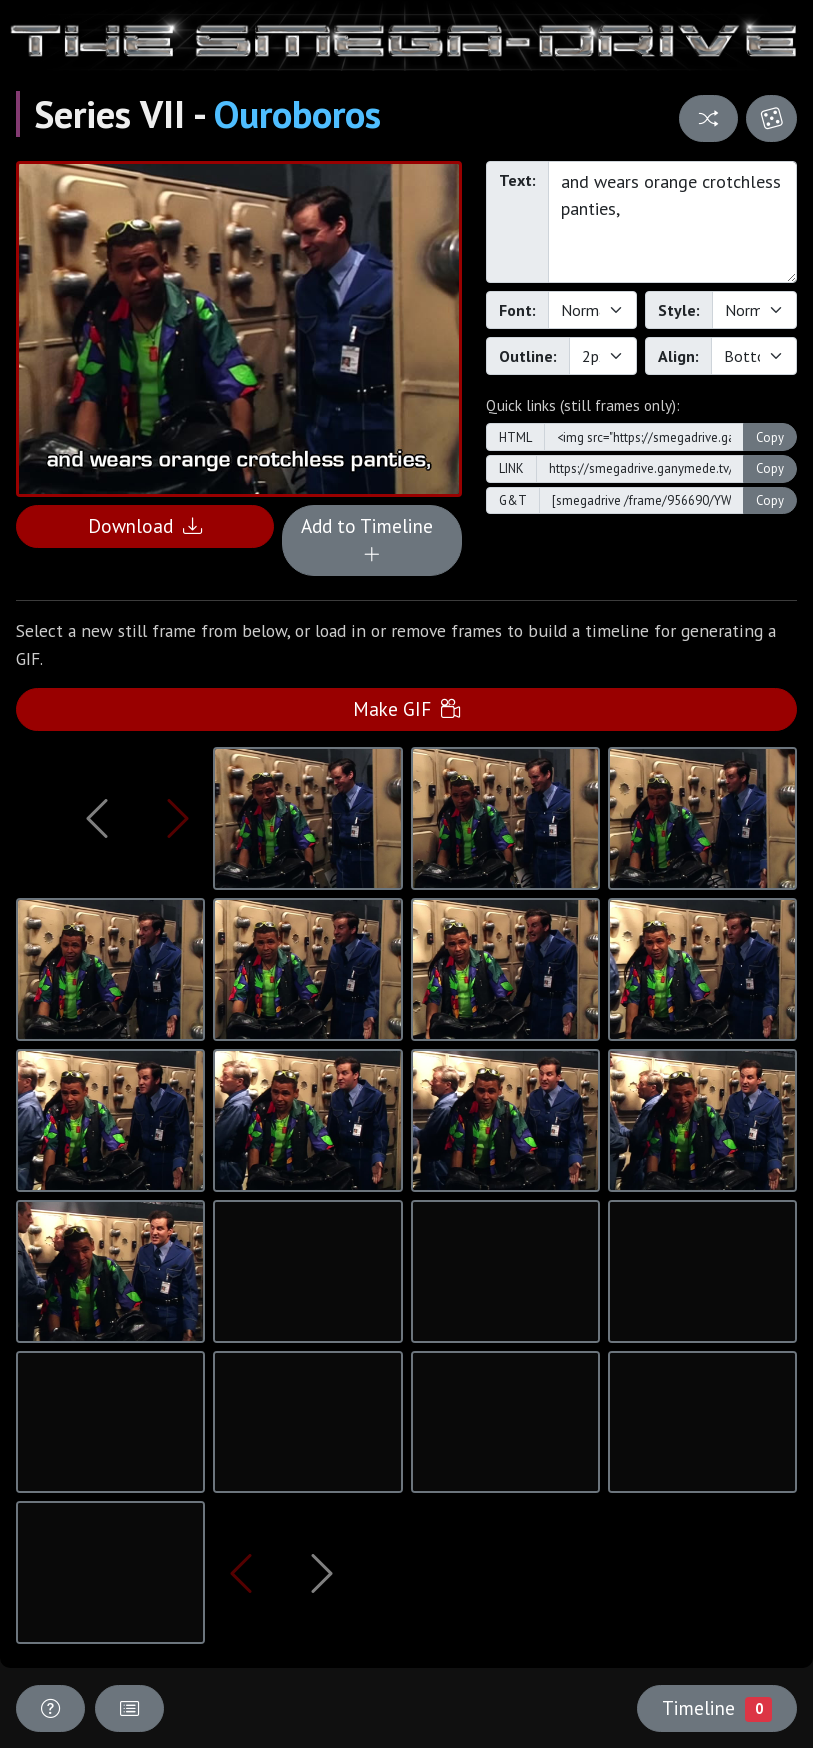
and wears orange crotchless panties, (672, 222)
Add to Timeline (372, 540)
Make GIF (406, 708)
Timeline (717, 1708)
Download (145, 525)
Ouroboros (297, 114)
